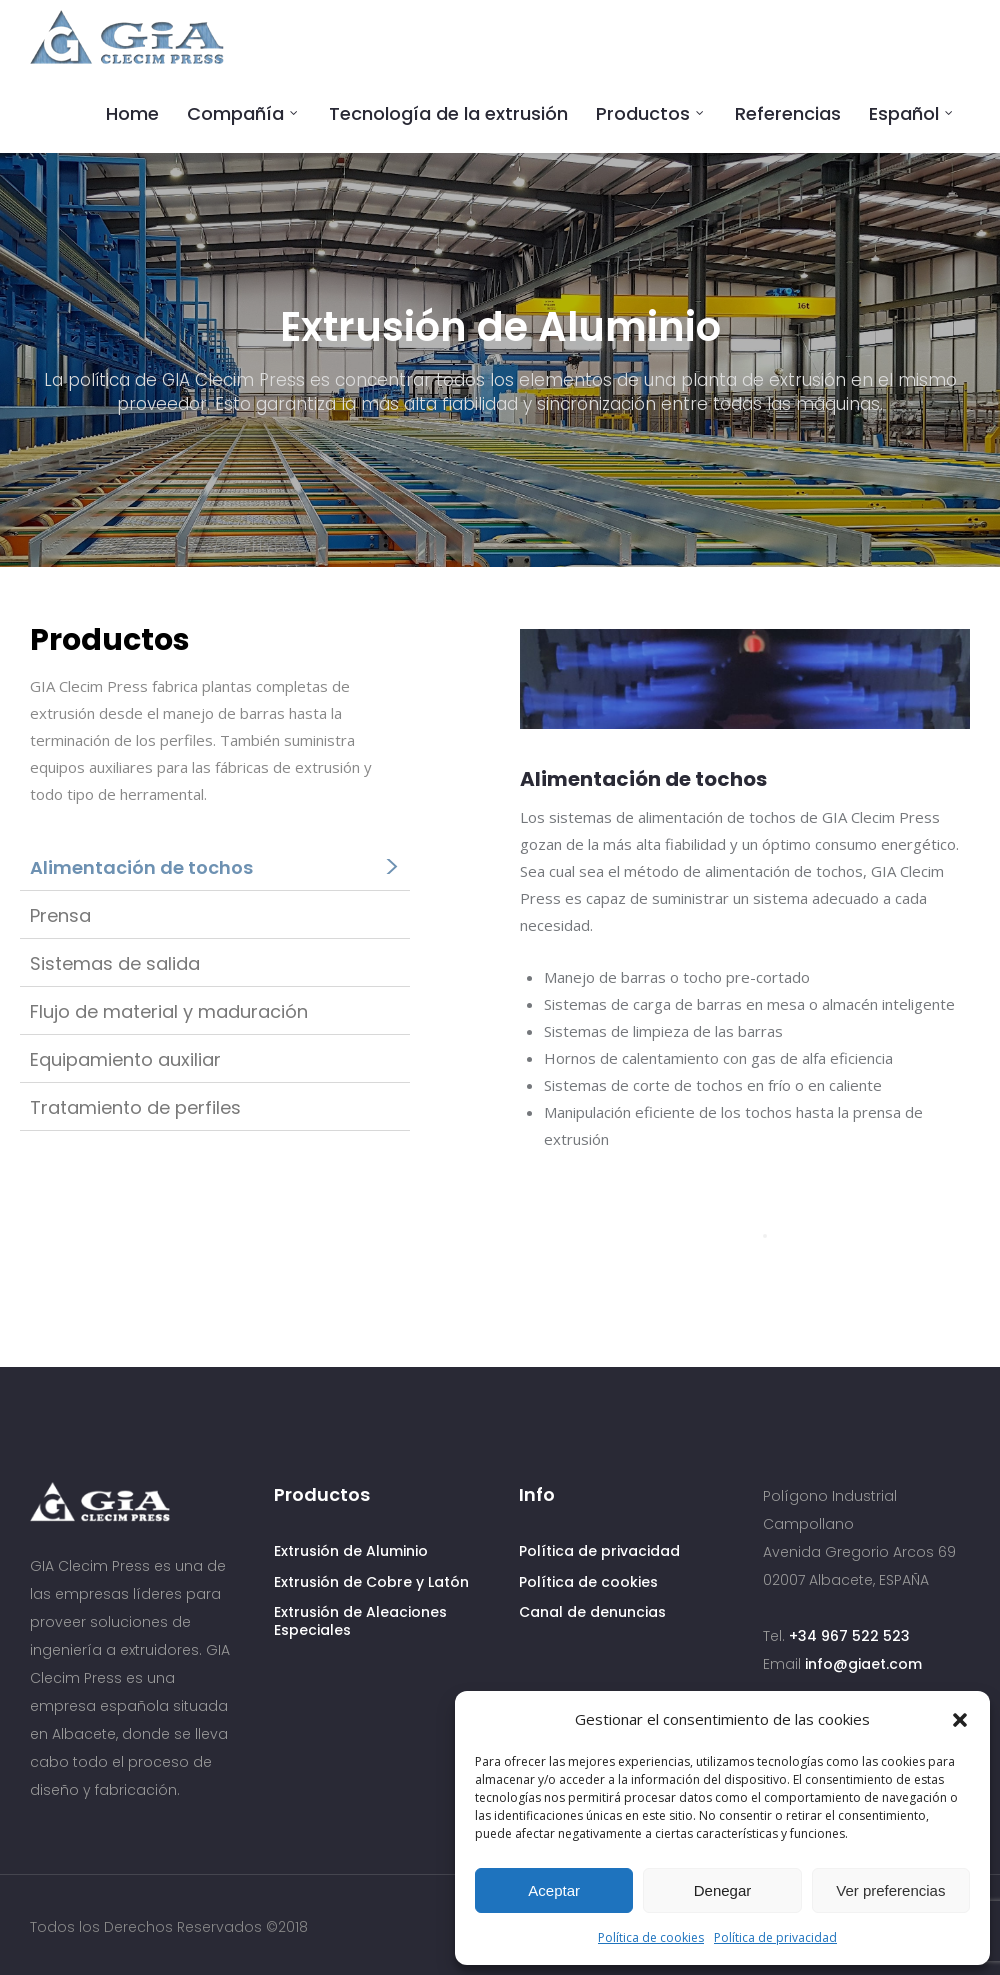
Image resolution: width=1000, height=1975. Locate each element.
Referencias (788, 113)
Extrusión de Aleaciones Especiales (360, 1621)
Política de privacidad (775, 1937)
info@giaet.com (863, 1664)
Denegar (723, 1890)
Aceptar (554, 1890)
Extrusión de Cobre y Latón (371, 1582)
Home (132, 113)
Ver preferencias (890, 1890)
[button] (960, 1720)
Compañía (235, 113)
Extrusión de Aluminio (351, 1551)
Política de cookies (651, 1937)
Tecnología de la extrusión (448, 113)
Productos (643, 113)
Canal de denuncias (592, 1612)
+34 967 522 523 (849, 1636)
